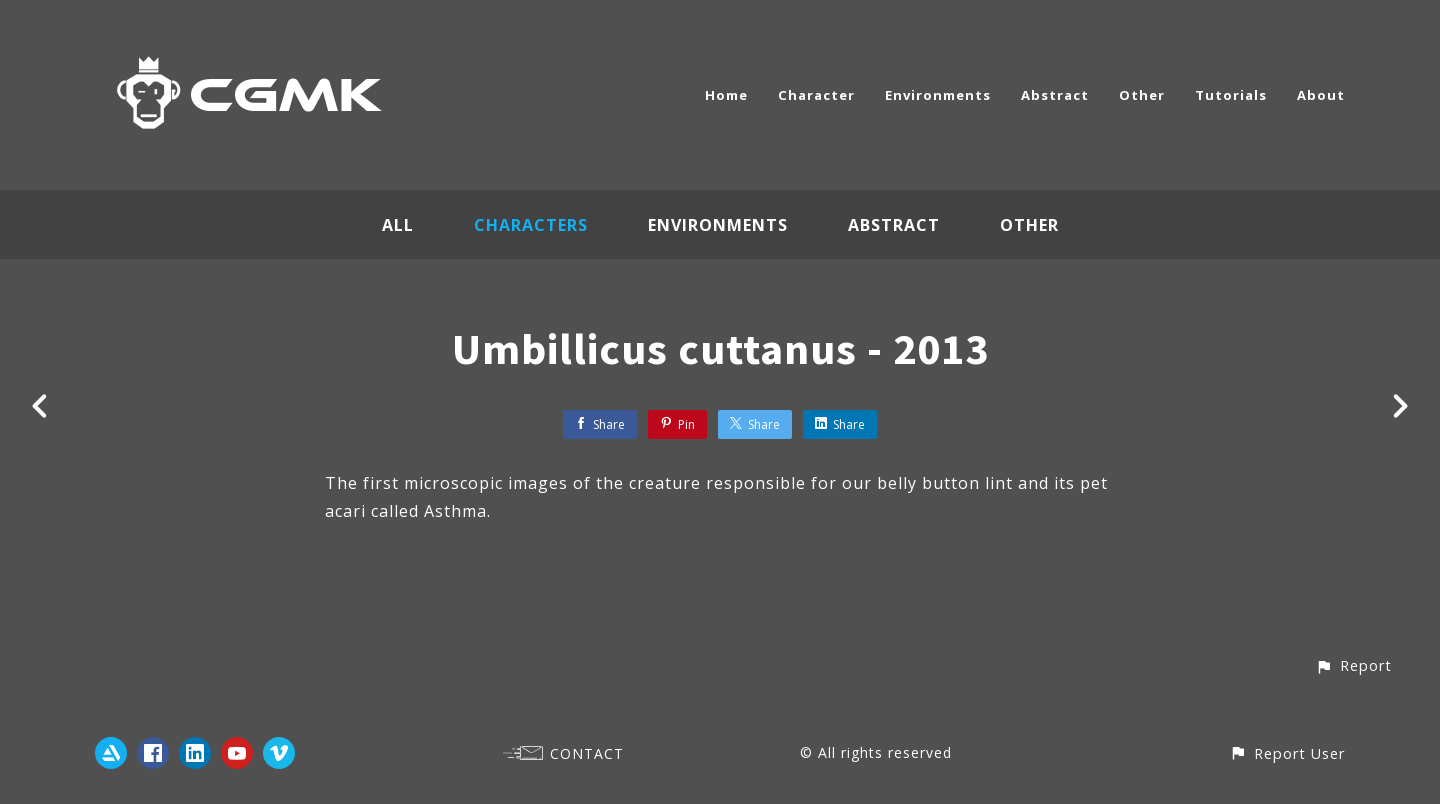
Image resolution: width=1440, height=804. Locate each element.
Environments (938, 95)
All (398, 225)
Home (726, 95)
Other (1142, 95)
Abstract (1055, 95)
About (1321, 95)
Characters (531, 225)
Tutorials (1231, 95)
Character (816, 95)
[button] (1353, 665)
